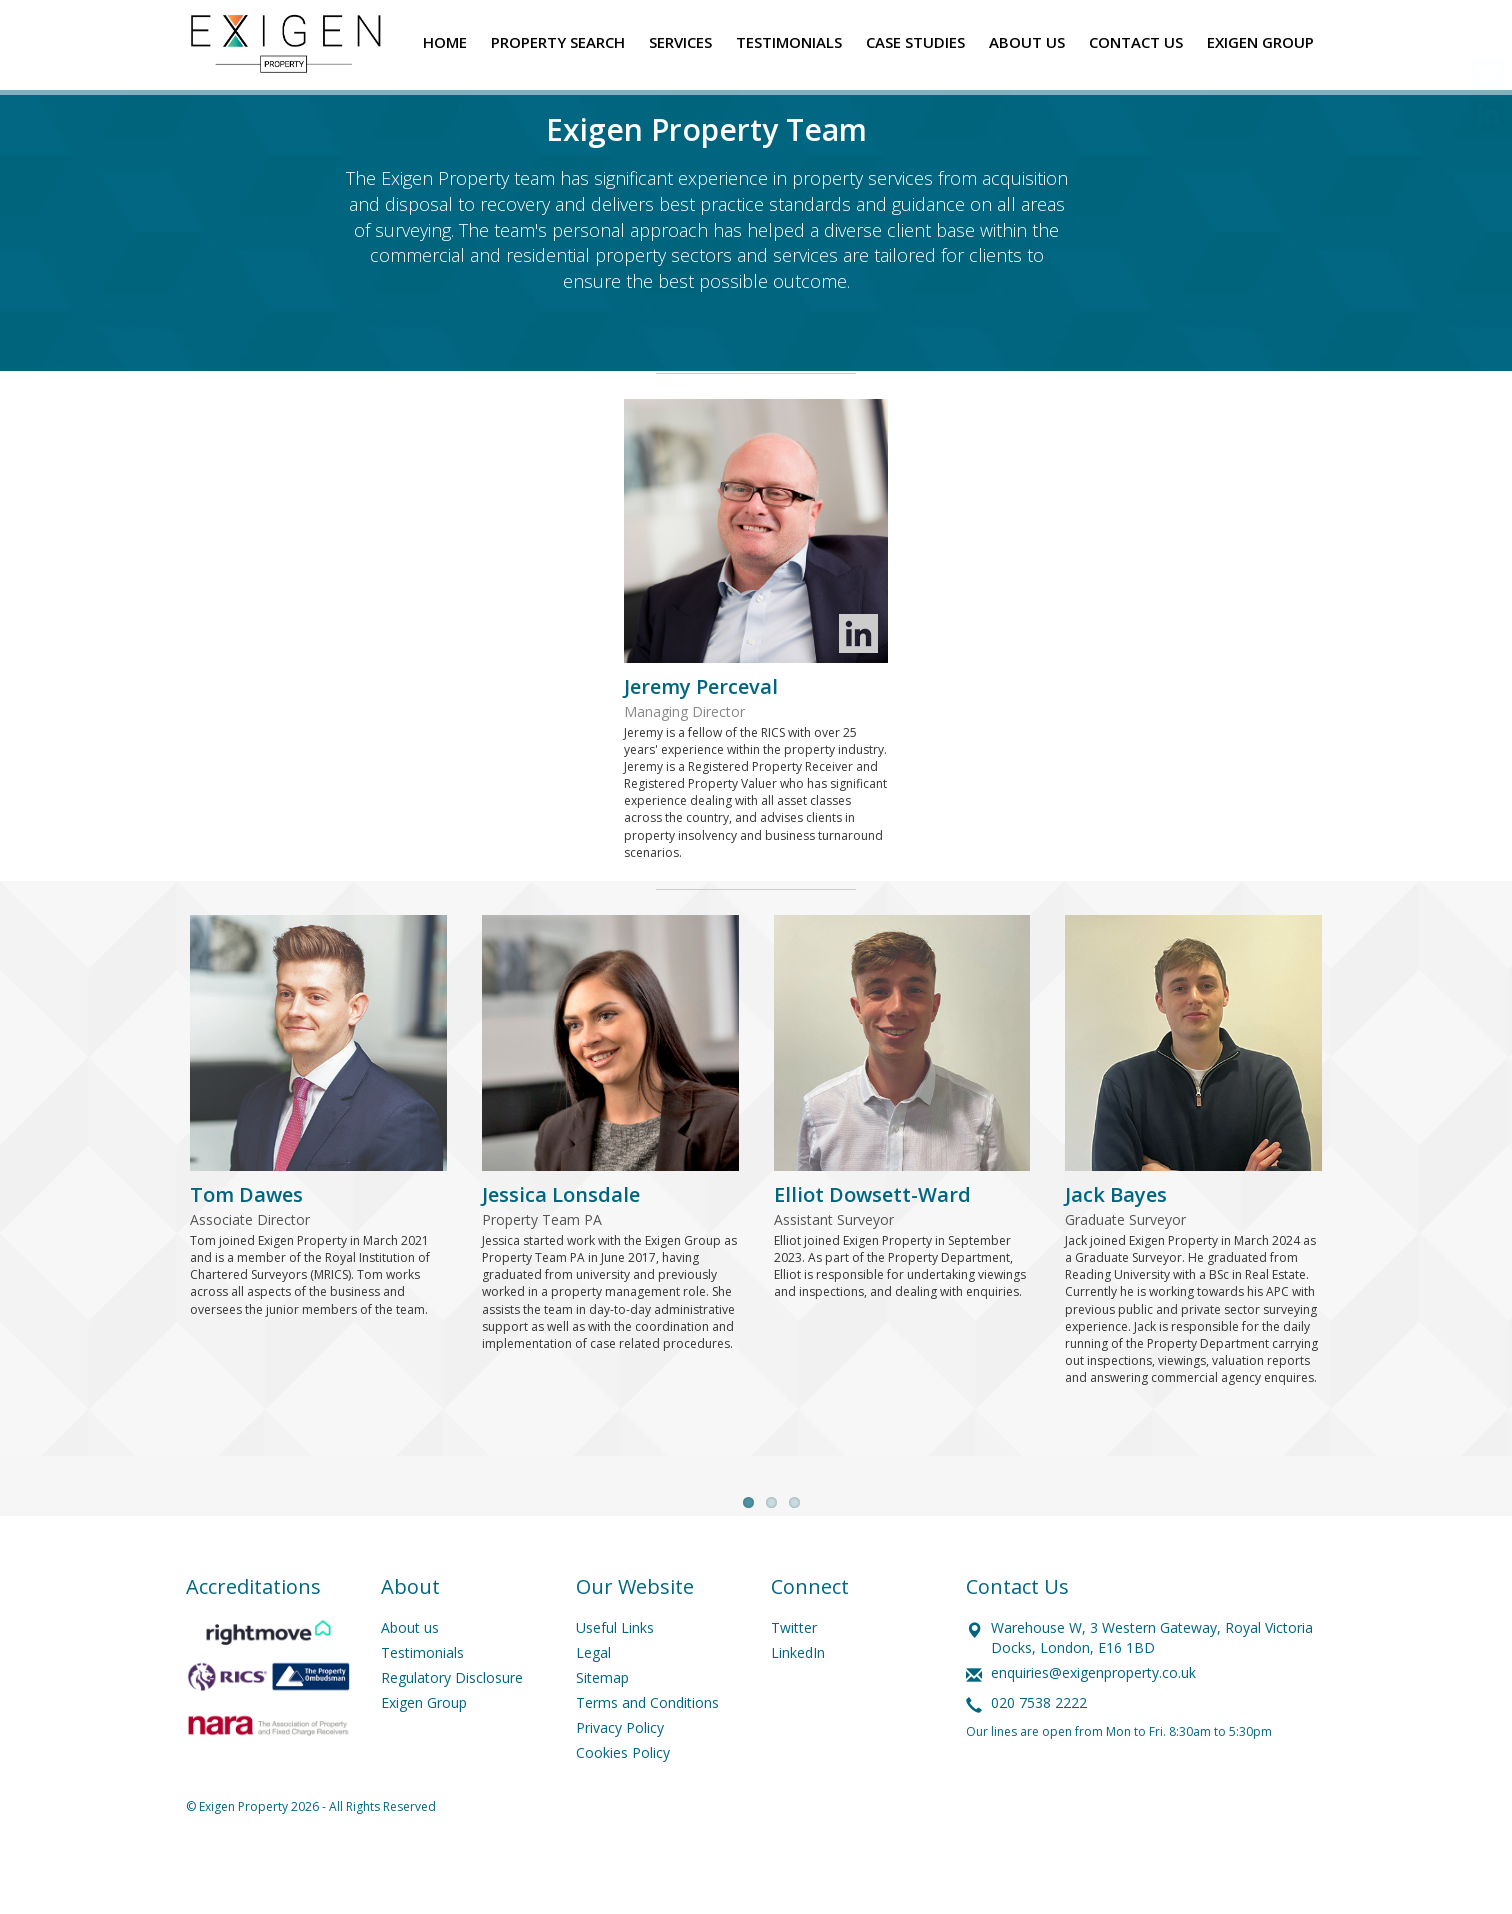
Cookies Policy (623, 1801)
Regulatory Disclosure (452, 1726)
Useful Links (615, 1676)
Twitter (794, 1676)
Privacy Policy (620, 1776)
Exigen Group (424, 1751)
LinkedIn (798, 1701)
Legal (593, 1701)
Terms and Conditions (647, 1751)
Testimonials (422, 1701)
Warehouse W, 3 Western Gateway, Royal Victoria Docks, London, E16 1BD (1152, 1686)
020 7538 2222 (1039, 1751)
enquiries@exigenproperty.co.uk (1093, 1721)
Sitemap (602, 1726)
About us (410, 1676)
